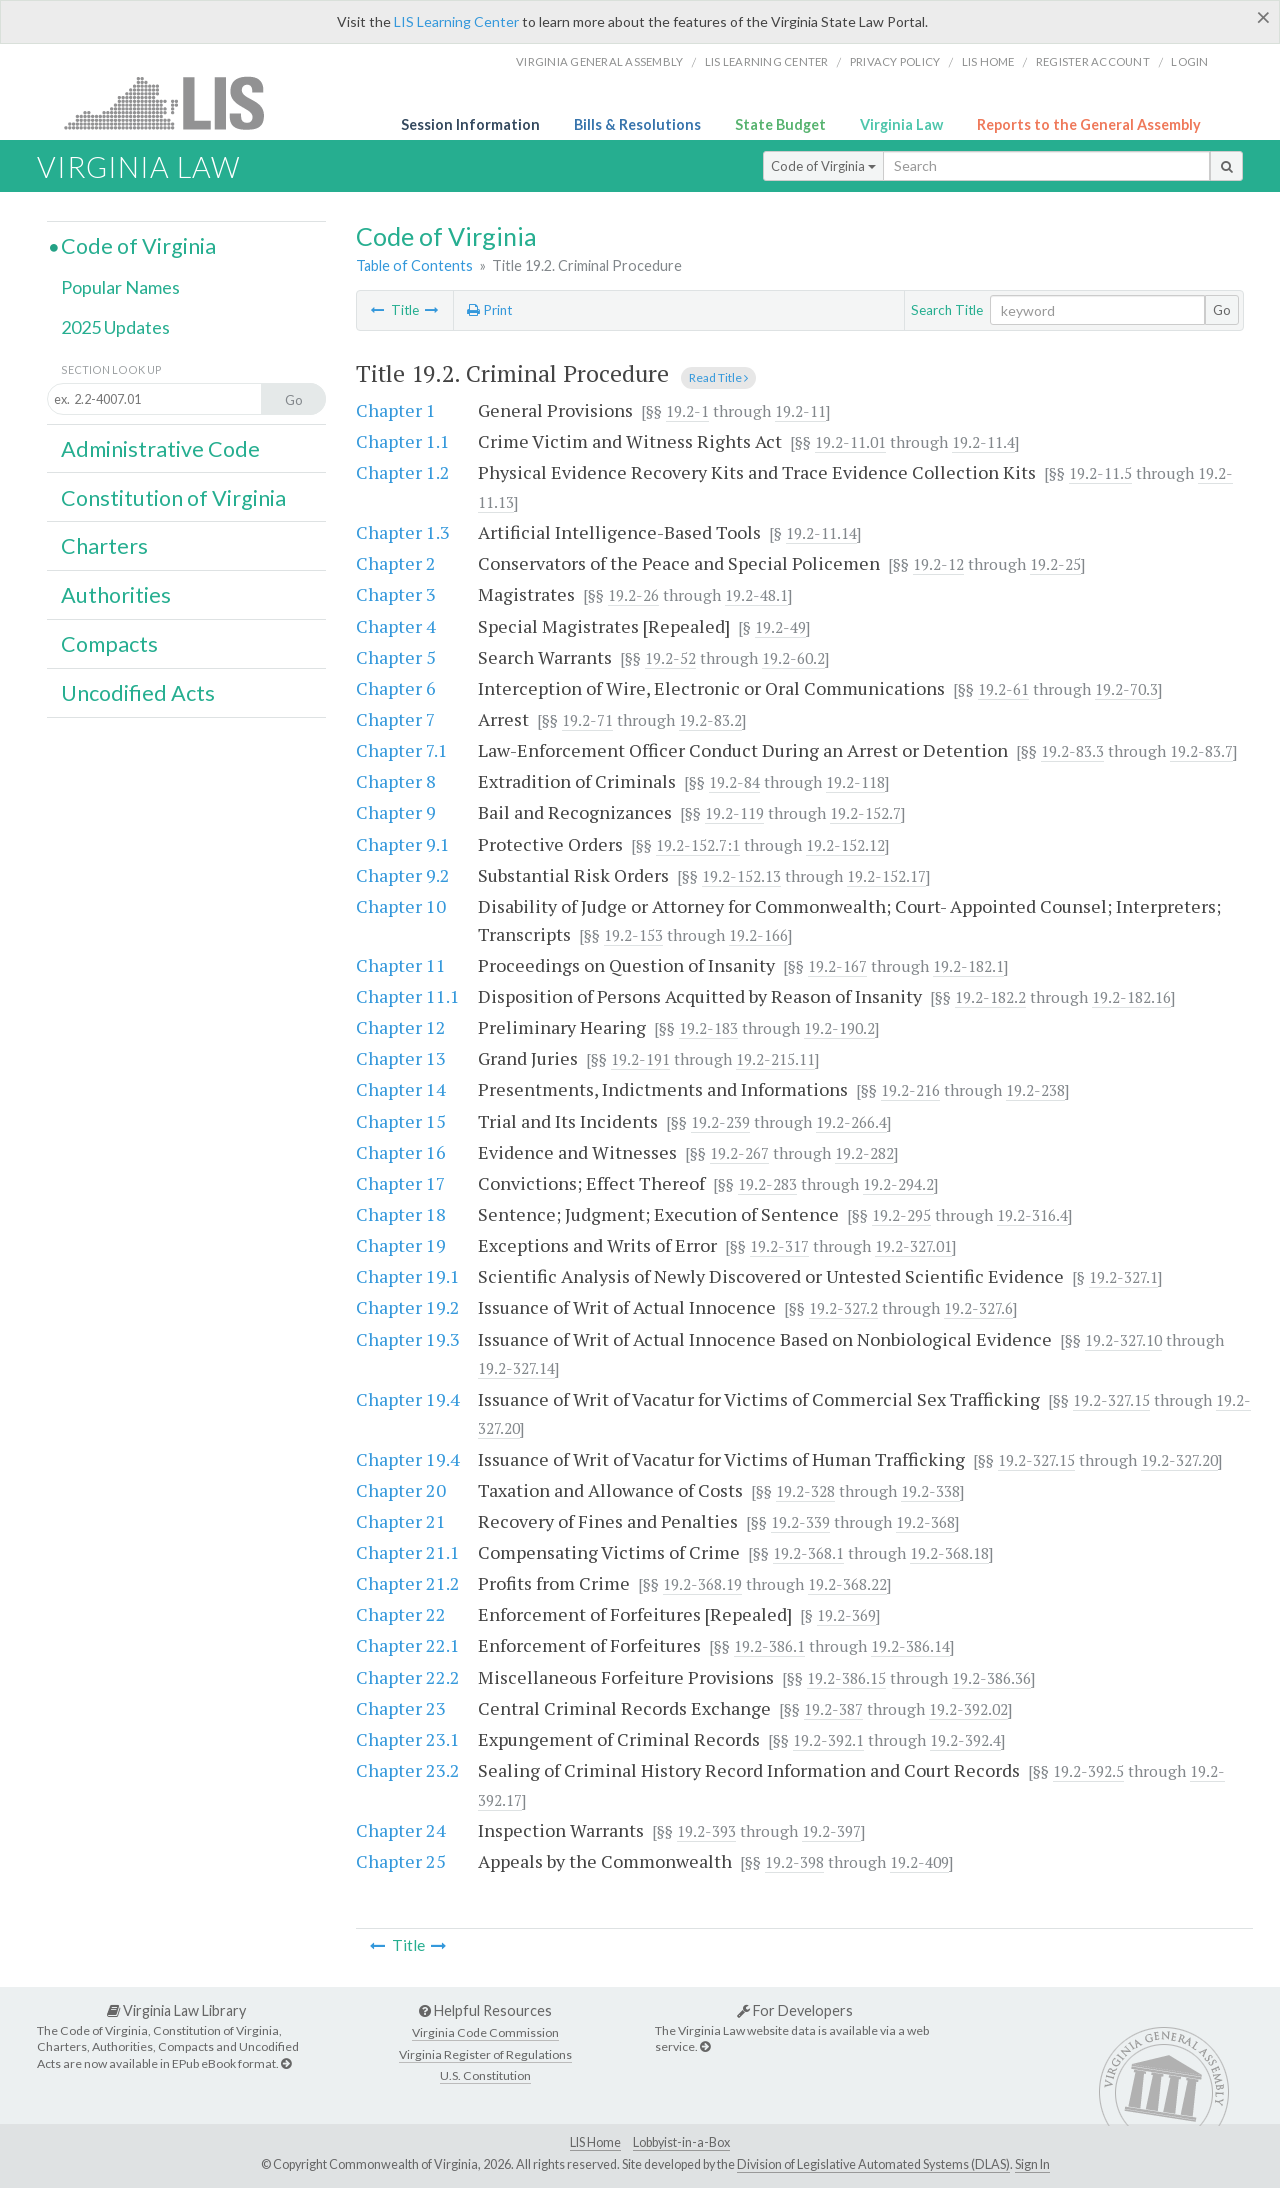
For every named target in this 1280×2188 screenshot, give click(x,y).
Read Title (718, 377)
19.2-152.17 (886, 876)
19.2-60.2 (793, 658)
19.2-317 (779, 1246)
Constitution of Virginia (173, 498)
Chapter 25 (401, 1861)
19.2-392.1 (828, 1740)
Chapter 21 (401, 1521)
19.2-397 (831, 1831)
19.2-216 (910, 1090)
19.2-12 (938, 564)
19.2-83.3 (1072, 751)
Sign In (1032, 2164)
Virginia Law (901, 124)
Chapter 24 (401, 1830)
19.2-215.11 (775, 1059)
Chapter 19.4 (408, 1399)
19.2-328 (805, 1491)
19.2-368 (925, 1522)
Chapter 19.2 (408, 1307)
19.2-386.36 (991, 1678)
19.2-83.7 (1201, 751)
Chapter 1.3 (403, 532)
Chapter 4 (396, 626)
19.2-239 (720, 1122)
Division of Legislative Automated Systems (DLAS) (873, 2164)
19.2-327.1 (1123, 1277)
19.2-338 (930, 1491)
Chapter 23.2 (408, 1770)
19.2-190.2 (839, 1028)
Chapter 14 (401, 1089)
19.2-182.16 (1131, 997)
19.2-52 (670, 658)
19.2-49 (780, 627)
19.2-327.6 (978, 1308)
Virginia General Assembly (599, 61)
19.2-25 (1055, 564)
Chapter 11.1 (408, 996)
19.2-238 (1035, 1090)
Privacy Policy (895, 61)
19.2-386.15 (846, 1678)
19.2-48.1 (756, 595)
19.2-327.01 (913, 1246)
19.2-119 (734, 813)
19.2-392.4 (965, 1740)
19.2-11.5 (1100, 473)
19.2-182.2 (990, 997)
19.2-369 (846, 1615)
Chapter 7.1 (402, 750)
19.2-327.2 (843, 1308)
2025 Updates (115, 327)
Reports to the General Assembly (1089, 124)
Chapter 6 (396, 688)
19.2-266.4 (851, 1122)
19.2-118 (855, 782)
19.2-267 (739, 1153)
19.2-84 (734, 782)
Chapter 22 (401, 1614)
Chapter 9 (396, 812)
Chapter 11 (401, 965)
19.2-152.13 (741, 876)
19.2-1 (687, 411)
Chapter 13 (401, 1058)
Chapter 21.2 (408, 1583)
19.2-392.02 (968, 1709)
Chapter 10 (401, 906)
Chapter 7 (396, 719)
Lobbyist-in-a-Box (681, 2142)
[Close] (1263, 17)
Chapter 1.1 (403, 441)
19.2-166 (758, 935)
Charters (104, 546)
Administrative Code (160, 449)
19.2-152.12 (845, 845)
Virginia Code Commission (485, 2032)
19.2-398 (794, 1862)
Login (1189, 61)
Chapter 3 (396, 594)
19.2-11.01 (850, 442)
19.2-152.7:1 (698, 845)
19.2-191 (640, 1059)
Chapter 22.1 (408, 1645)
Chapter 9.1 (403, 844)
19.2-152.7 (865, 813)
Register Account (1093, 61)
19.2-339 (800, 1522)
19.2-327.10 (1123, 1340)
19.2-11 (800, 411)
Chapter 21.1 (408, 1552)
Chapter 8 (396, 781)
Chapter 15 (401, 1121)
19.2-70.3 (1126, 689)
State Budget (780, 124)
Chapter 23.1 (408, 1739)
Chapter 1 (396, 410)
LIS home (988, 61)
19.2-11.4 (983, 442)
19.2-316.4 (1032, 1215)
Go (1222, 310)
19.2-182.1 (968, 966)
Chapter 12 (401, 1027)
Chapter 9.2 (403, 875)
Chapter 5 (396, 657)
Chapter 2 (396, 563)
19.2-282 (864, 1153)
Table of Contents (414, 265)
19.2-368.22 (847, 1584)
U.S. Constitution (485, 2075)
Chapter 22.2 (408, 1677)
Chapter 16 (401, 1152)
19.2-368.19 (702, 1584)
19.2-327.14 (516, 1368)
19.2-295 (901, 1215)
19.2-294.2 (898, 1184)
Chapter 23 (401, 1708)
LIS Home (595, 2142)
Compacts (109, 644)
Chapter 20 (401, 1490)
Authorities (116, 595)
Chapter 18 (401, 1214)
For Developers (795, 2010)
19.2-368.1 (808, 1553)
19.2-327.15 (1111, 1400)
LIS (175, 102)
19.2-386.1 (769, 1646)
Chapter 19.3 (408, 1339)
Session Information (470, 124)
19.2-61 (1003, 689)
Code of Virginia (823, 166)
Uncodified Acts (138, 693)
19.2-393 (706, 1831)
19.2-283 (767, 1184)
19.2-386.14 (910, 1646)
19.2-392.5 (1088, 1771)
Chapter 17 (401, 1183)
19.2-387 (833, 1709)
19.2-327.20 (1179, 1460)
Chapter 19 (401, 1245)
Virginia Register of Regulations (485, 2054)
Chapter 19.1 (408, 1276)
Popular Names (120, 287)
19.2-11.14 (821, 533)
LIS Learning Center (456, 21)
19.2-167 (837, 966)
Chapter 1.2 (403, 472)
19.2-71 (587, 720)
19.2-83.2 (710, 720)
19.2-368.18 (949, 1553)
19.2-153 (633, 935)
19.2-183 (708, 1028)
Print (489, 310)
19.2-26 (633, 595)
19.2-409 (919, 1862)
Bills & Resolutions (637, 124)
